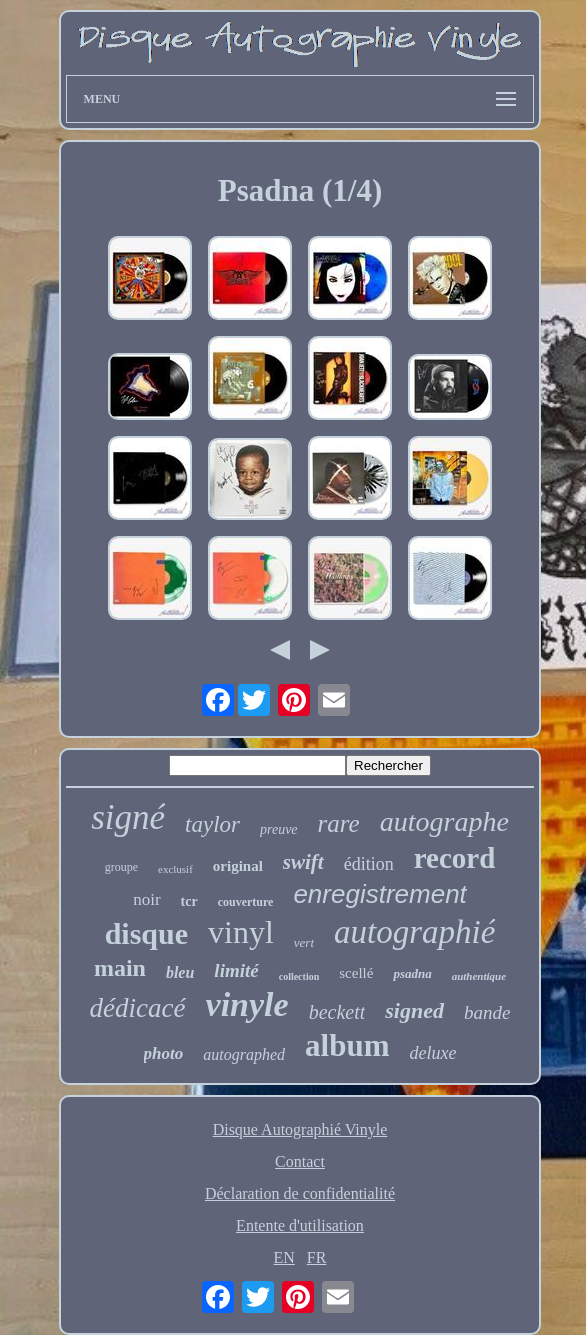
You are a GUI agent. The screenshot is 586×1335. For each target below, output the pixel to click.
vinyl (241, 932)
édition (369, 864)
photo (164, 1053)
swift (303, 862)
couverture (246, 902)
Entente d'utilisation (300, 1225)
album (347, 1045)
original (238, 866)
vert (304, 942)
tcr (189, 901)
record (455, 858)
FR (317, 1257)
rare (339, 823)
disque (146, 933)
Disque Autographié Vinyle (300, 1129)
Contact (300, 1161)
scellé (356, 973)
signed (414, 1010)
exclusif (175, 869)
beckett (337, 1012)
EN (284, 1257)
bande (487, 1012)
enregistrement (379, 894)
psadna (412, 973)
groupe (121, 867)
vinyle (247, 1004)
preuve (279, 829)
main (120, 968)
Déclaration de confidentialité (300, 1193)
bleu (180, 972)
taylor (212, 824)
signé (128, 817)
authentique (479, 976)
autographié (414, 932)
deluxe (432, 1053)
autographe (444, 821)
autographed (244, 1054)
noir (146, 899)
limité (236, 970)
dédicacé (138, 1008)
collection (299, 976)
